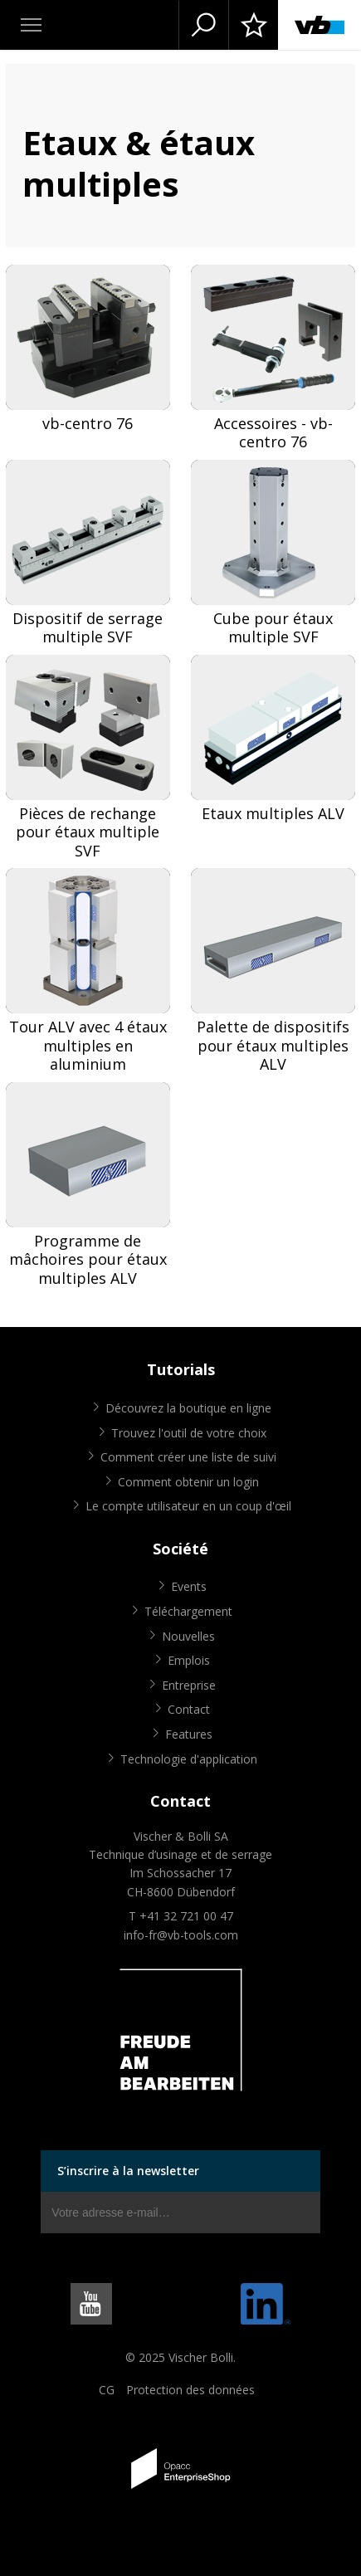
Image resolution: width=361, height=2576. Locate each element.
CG (107, 2390)
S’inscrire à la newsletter (128, 2170)
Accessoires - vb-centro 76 (273, 432)
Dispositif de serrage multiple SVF (87, 627)
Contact (189, 1709)
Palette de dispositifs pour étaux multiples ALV (273, 1045)
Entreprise (189, 1685)
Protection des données (190, 2390)
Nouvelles (188, 1636)
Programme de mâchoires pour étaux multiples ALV (88, 1260)
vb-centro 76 (87, 423)
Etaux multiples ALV (273, 813)
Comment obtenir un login (188, 1482)
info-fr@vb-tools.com (181, 1935)
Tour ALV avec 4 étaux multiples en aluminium (88, 1045)
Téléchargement (188, 1611)
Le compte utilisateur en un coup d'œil (188, 1506)
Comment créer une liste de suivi (188, 1457)
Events (189, 1586)
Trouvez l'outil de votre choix (188, 1433)
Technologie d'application (188, 1759)
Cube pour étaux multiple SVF (273, 627)
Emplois (189, 1660)
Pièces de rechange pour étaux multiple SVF (87, 832)
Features (188, 1734)
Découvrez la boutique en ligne (188, 1408)
